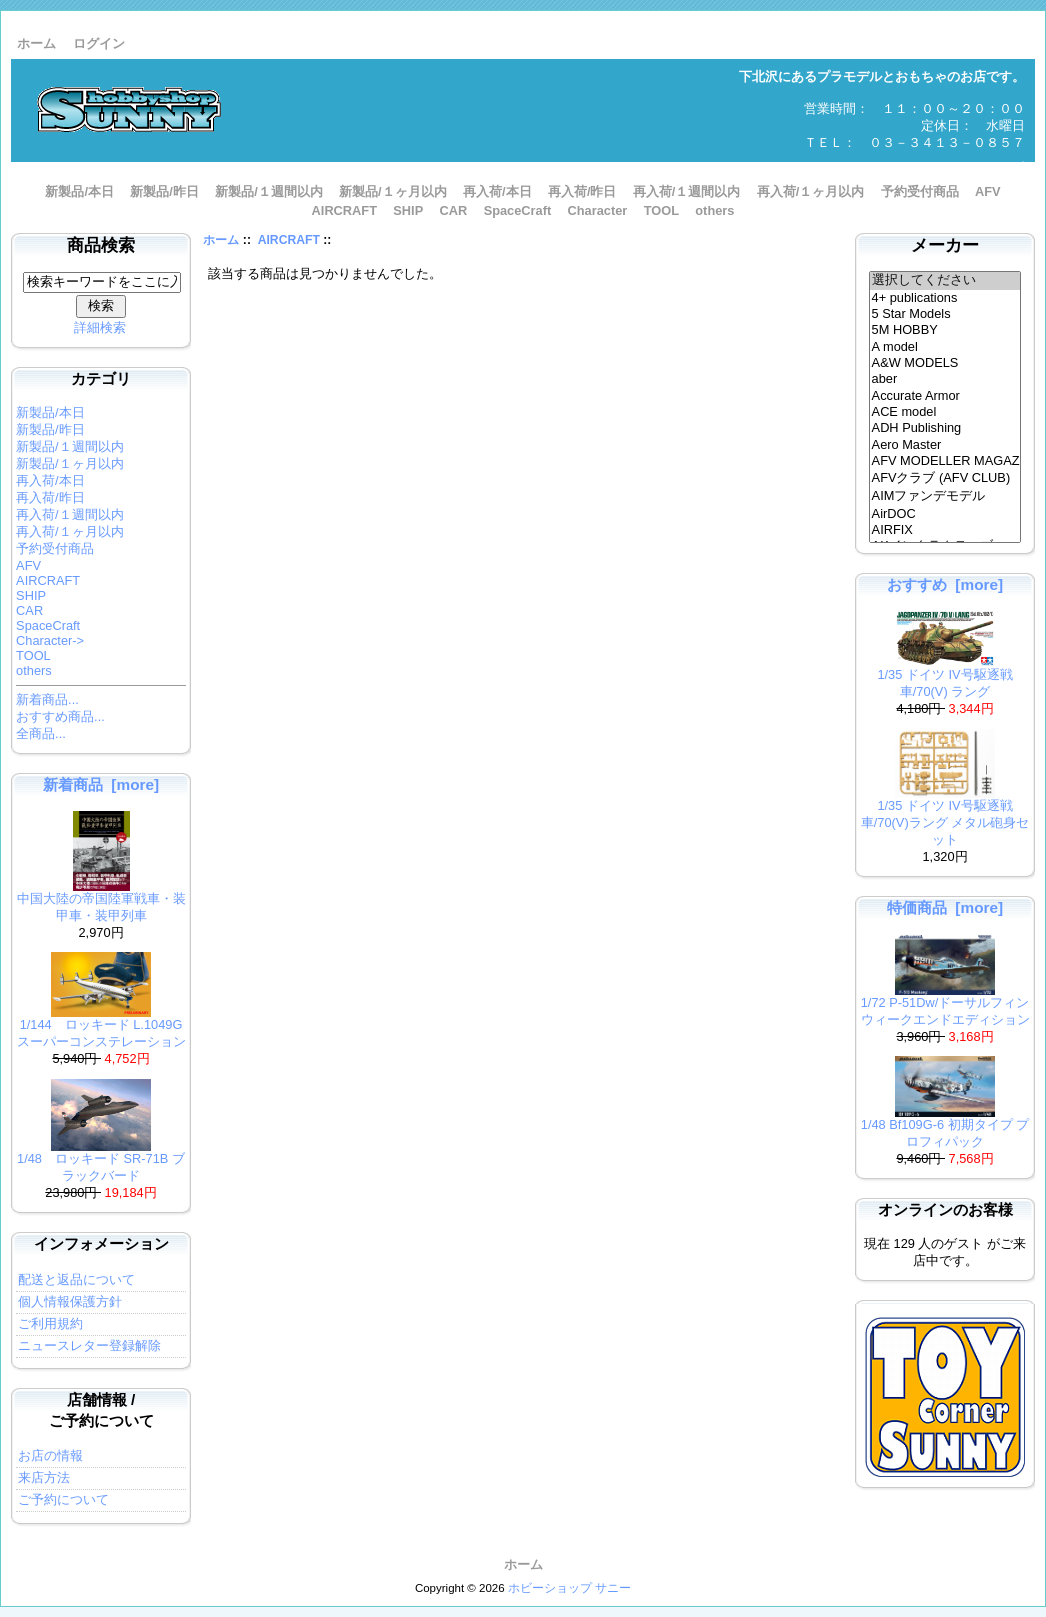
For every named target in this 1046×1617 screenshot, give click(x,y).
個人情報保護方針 (70, 1301)
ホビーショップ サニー (569, 1588)
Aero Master (945, 445)
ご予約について (63, 1499)
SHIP (408, 210)
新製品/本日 (79, 191)
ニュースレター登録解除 (89, 1345)
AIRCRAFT (289, 240)
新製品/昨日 (164, 191)
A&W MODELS (945, 363)
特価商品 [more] (945, 907)
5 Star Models (945, 314)
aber (945, 379)
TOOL (661, 210)
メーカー (945, 245)
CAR (454, 210)
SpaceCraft (518, 210)
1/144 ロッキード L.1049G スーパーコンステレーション (101, 1027)
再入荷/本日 (497, 191)
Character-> (50, 640)
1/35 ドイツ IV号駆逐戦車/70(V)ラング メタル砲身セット (945, 816)
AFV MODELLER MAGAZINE (945, 461)
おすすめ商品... (60, 716)
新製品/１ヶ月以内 (393, 191)
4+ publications (945, 298)
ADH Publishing (945, 428)
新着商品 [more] (101, 784)
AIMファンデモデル (945, 497)
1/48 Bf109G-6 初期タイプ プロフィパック (945, 1127)
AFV (988, 191)
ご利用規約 (50, 1323)
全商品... (41, 733)
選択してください (945, 281)
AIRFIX (945, 530)
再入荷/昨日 (582, 191)
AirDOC (945, 514)
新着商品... (47, 699)
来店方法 (44, 1477)
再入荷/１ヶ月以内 (811, 191)
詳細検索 (100, 327)
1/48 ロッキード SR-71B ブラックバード (101, 1161)
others (714, 210)
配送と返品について (76, 1279)
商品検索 (101, 245)
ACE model (945, 412)
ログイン (99, 43)
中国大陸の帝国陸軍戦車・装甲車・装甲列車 (101, 901)
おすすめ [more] (945, 584)
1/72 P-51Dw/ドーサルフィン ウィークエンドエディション (945, 1005)
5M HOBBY (945, 330)
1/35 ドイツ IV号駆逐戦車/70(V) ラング (944, 677)
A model (945, 347)
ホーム (36, 43)
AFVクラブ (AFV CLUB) (945, 479)
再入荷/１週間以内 (687, 191)
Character (598, 210)
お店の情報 (50, 1455)
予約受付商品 (920, 191)
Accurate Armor (945, 396)
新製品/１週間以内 (269, 191)
